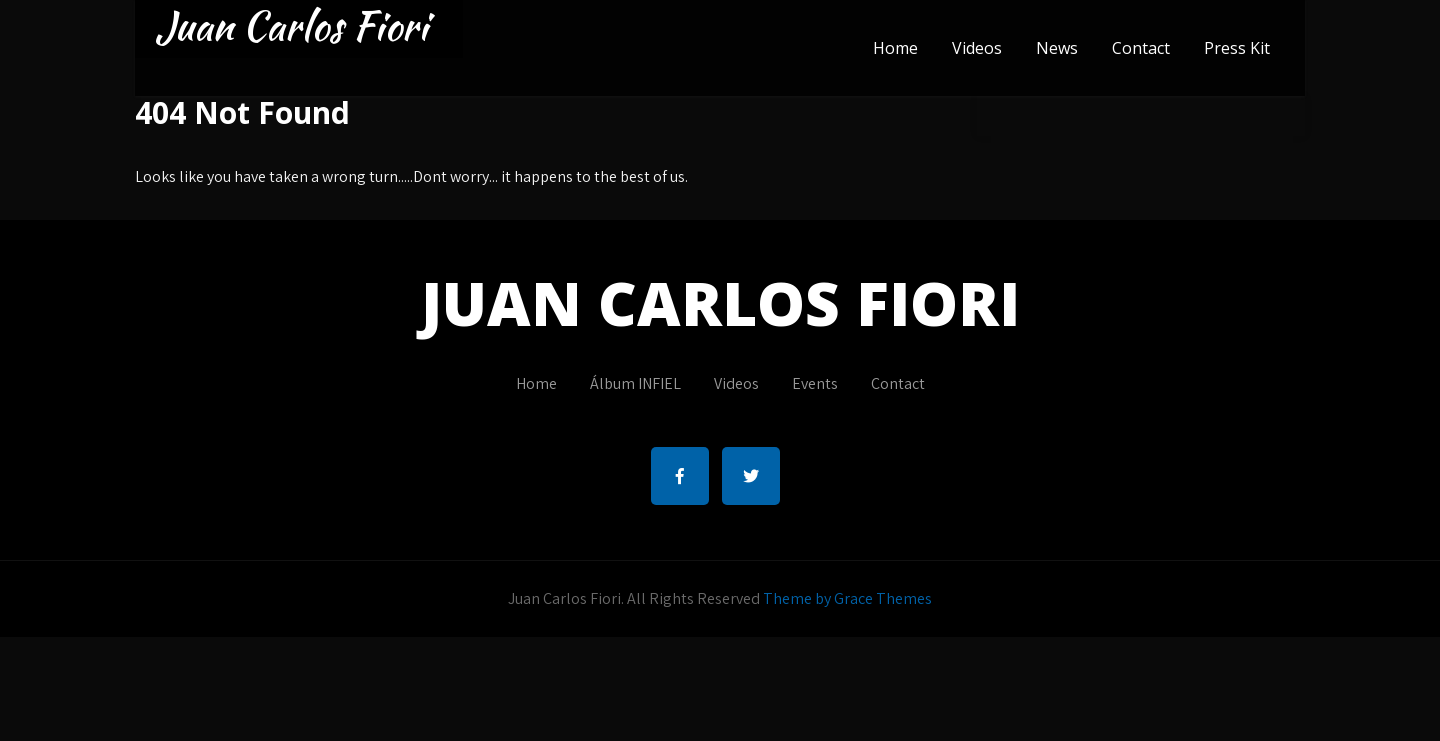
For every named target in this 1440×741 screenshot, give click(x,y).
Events (815, 383)
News (1057, 48)
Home (895, 48)
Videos (977, 48)
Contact (1141, 48)
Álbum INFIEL (635, 383)
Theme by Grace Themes (847, 598)
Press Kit (1237, 48)
